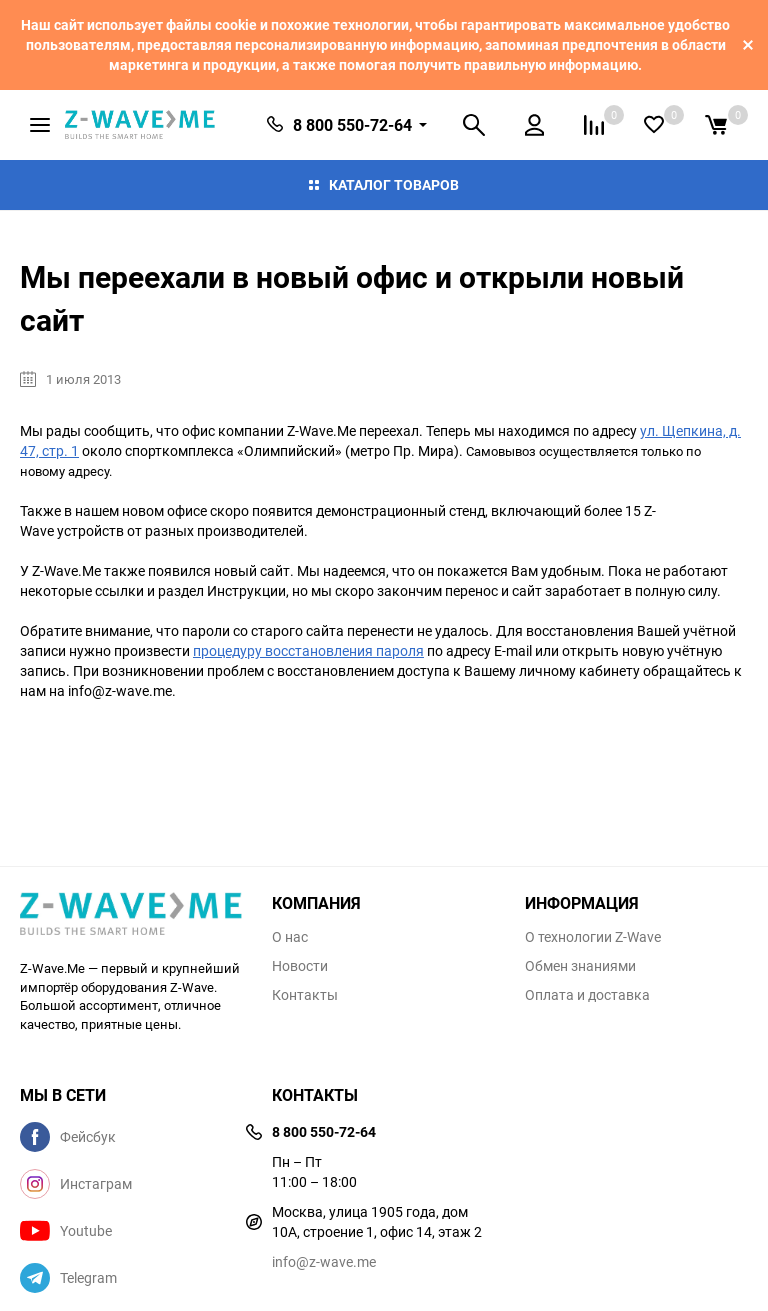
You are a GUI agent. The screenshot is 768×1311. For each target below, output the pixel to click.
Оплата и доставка (587, 995)
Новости (300, 966)
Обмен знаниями (580, 966)
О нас (290, 937)
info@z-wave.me (324, 1261)
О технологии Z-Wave (593, 937)
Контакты (305, 995)
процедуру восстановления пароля (308, 650)
